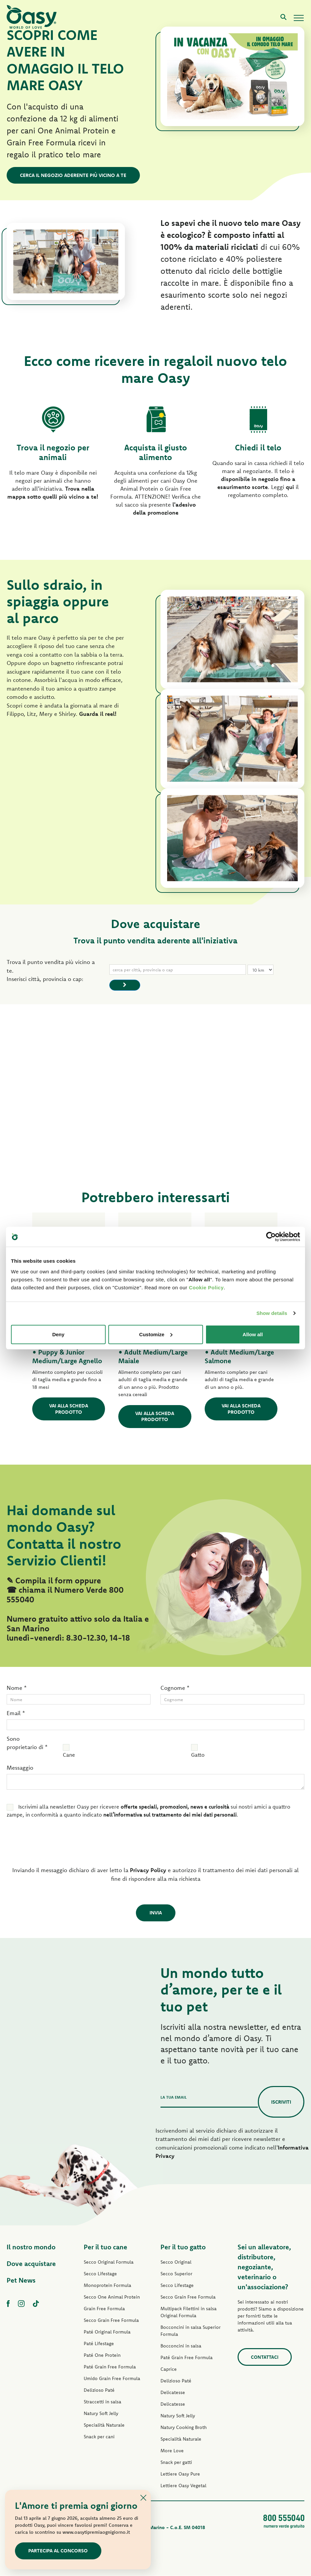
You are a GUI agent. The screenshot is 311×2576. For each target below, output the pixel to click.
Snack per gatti (176, 2463)
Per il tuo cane (105, 2247)
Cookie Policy (206, 1287)
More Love (172, 2451)
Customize (155, 1334)
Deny (58, 1334)
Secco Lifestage (100, 2274)
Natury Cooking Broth (183, 2428)
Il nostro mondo (31, 2247)
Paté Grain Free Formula (110, 2367)
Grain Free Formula (104, 2309)
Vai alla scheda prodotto (68, 1408)
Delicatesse (172, 2393)
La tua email (173, 2097)
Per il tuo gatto (183, 2247)
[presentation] (52, 1844)
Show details (272, 1313)
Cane (69, 1754)
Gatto (198, 1754)
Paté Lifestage (99, 2344)
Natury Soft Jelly (101, 2414)
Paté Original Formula (107, 2332)
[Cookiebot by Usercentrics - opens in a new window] (271, 1237)
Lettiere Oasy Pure (180, 2474)
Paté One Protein (102, 2355)
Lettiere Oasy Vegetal (183, 2486)
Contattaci (264, 2357)
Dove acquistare (31, 2264)
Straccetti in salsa (102, 2402)
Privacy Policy (148, 1869)
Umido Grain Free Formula (112, 2379)
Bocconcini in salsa (180, 2346)
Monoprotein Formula (107, 2286)
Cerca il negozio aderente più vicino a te (73, 175)
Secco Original (175, 2262)
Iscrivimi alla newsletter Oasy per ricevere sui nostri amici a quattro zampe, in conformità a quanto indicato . (148, 1810)
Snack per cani (99, 2437)
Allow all (253, 1334)
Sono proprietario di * (27, 1743)
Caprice (168, 2369)
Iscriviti (281, 2102)
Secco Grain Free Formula (111, 2321)
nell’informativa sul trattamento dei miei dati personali (170, 1814)
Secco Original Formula (109, 2262)
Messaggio (20, 1767)
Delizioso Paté (99, 2390)
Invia (156, 1912)
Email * (16, 1713)
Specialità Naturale (104, 2425)
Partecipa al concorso (58, 2550)
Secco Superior (176, 2274)
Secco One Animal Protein (112, 2297)
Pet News (21, 2280)
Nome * (17, 1687)
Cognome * (174, 1687)
